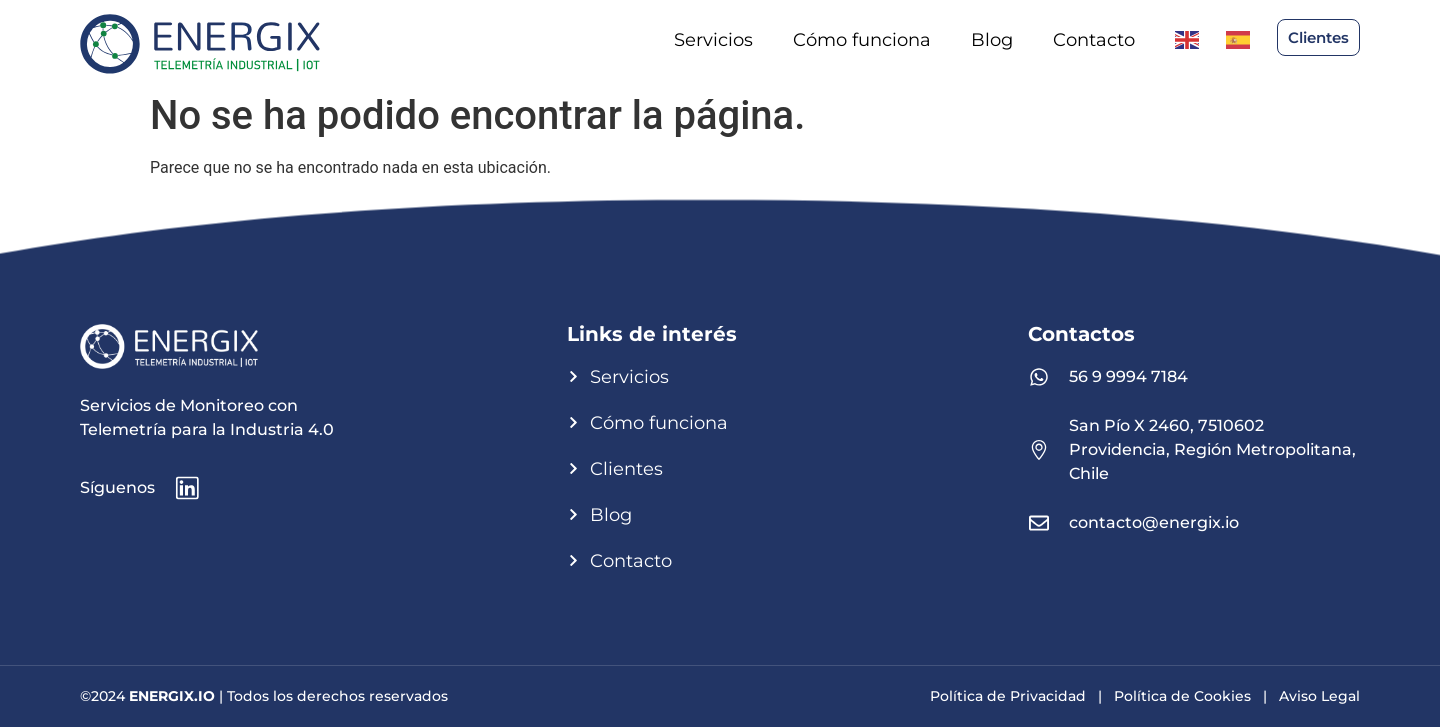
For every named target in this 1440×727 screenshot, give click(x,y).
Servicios (713, 40)
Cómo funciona (862, 40)
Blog (992, 40)
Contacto (1094, 40)
